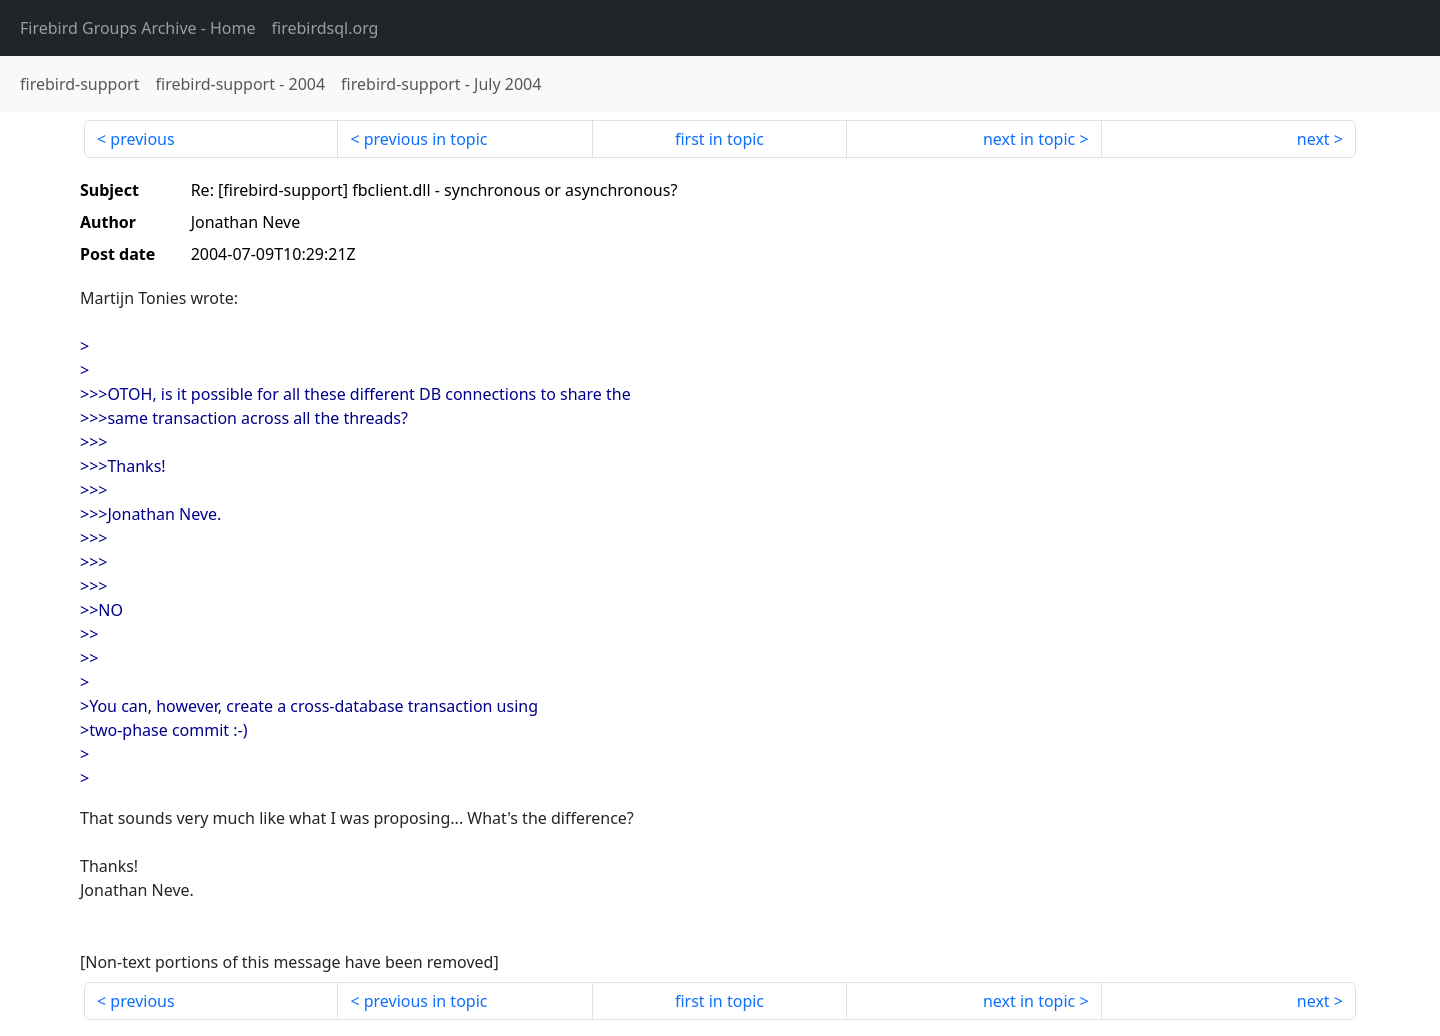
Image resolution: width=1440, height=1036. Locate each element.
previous (142, 139)
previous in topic (426, 139)
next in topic (1029, 139)
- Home (138, 28)
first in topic (719, 139)
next (1313, 139)
